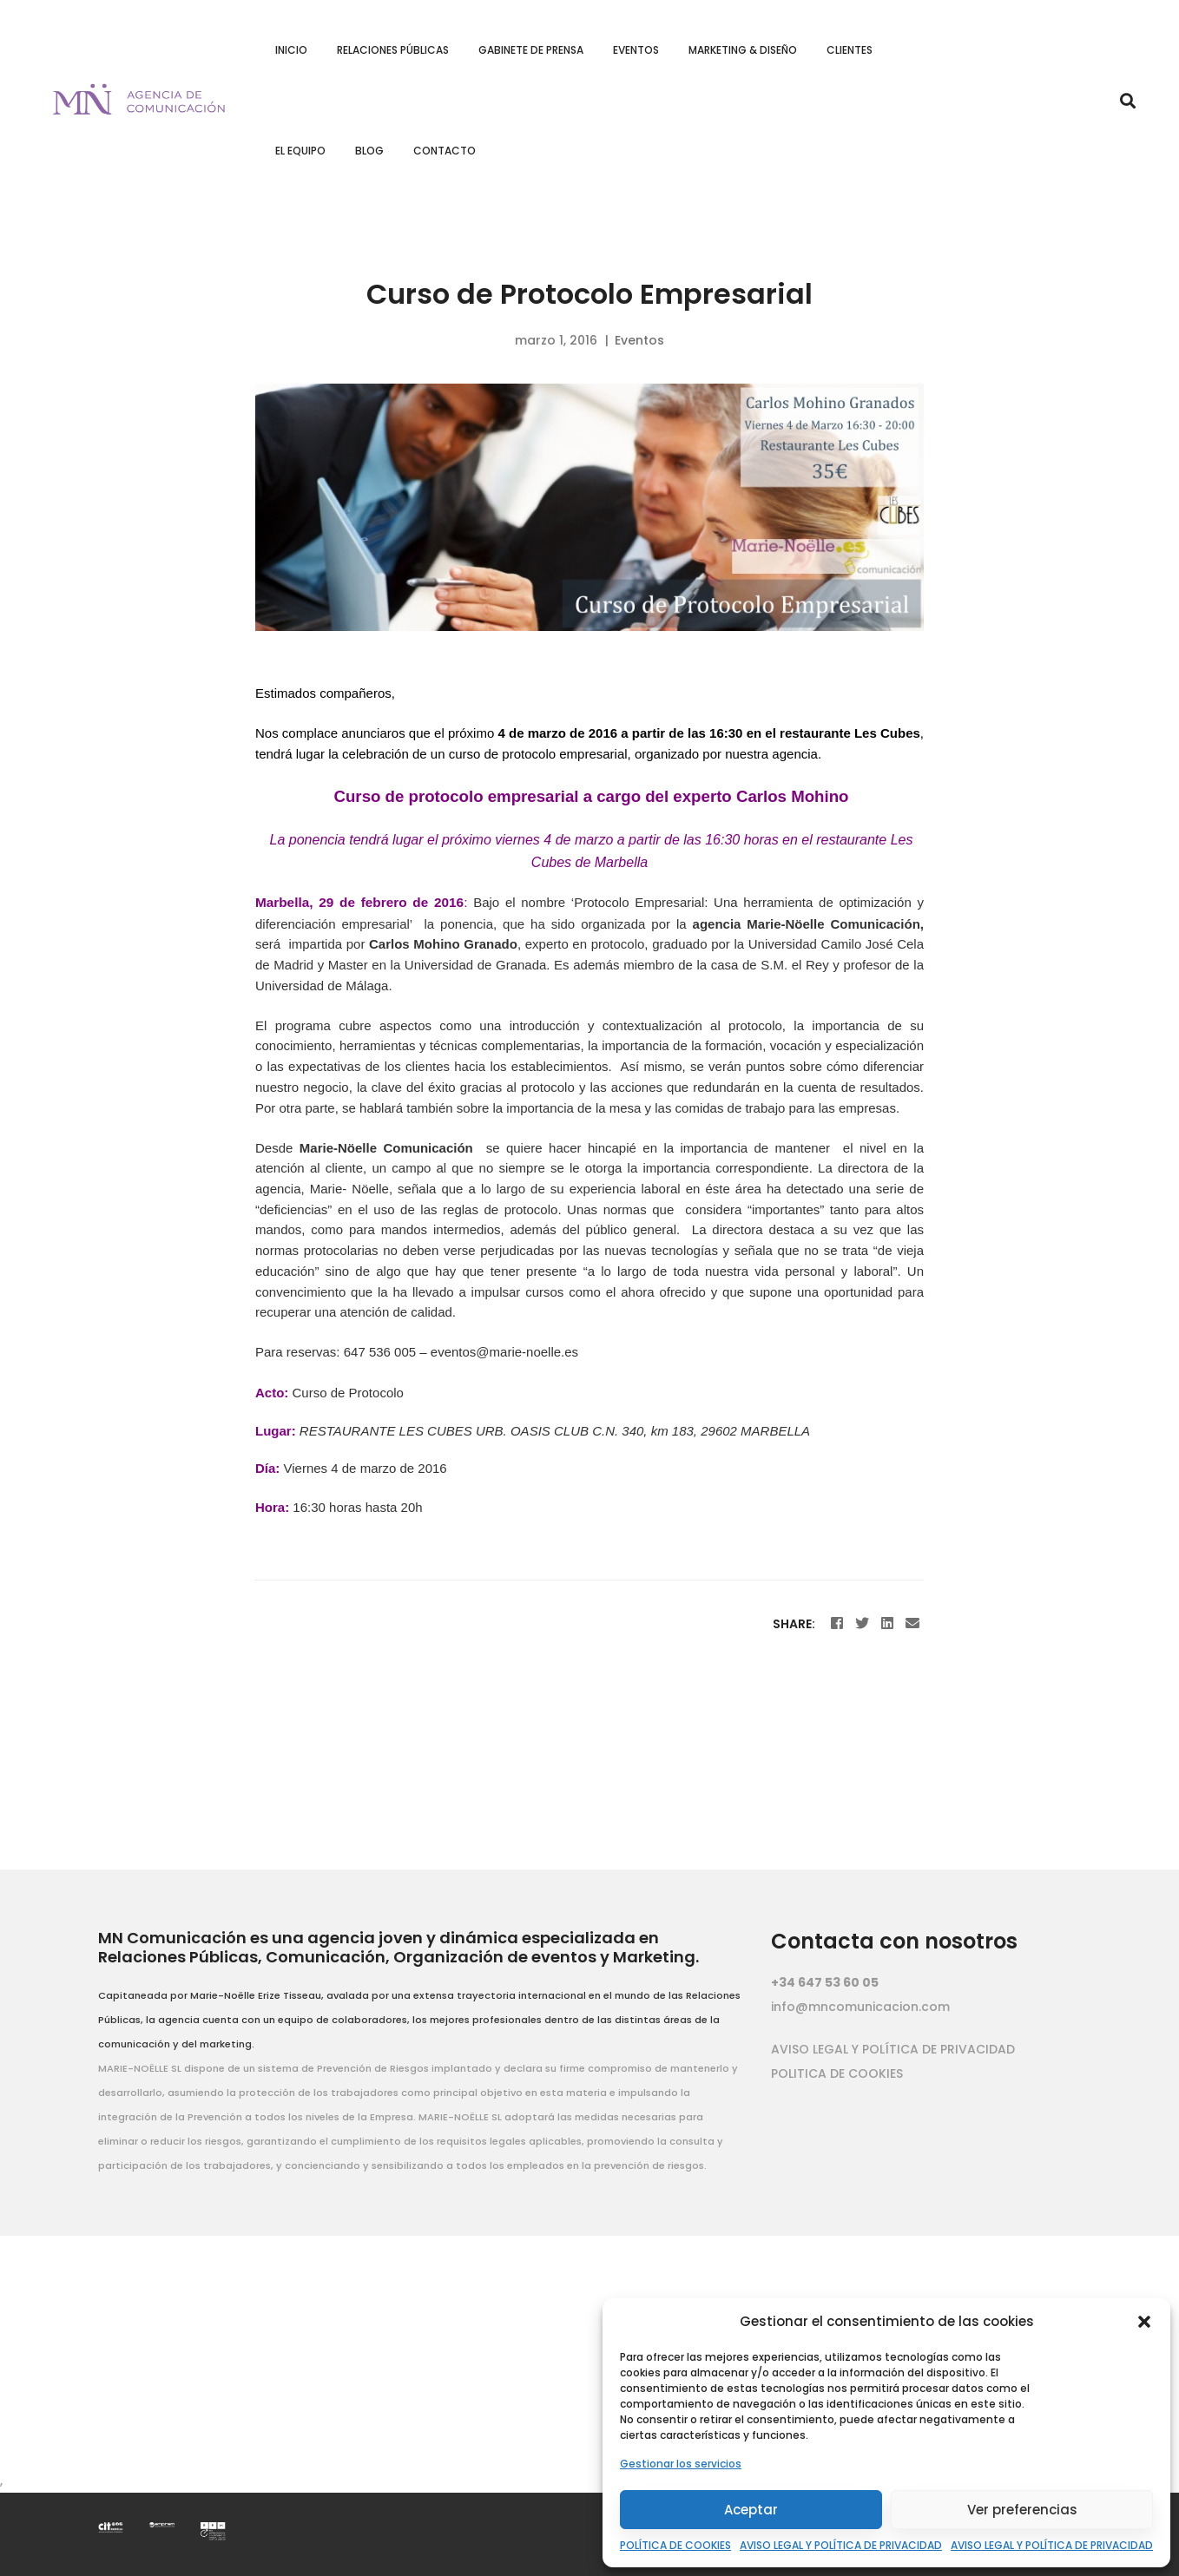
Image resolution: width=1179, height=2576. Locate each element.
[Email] (912, 1623)
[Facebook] (837, 1623)
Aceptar (751, 2509)
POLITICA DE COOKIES (837, 2073)
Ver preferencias (1022, 2509)
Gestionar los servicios (680, 2463)
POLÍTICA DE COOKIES (675, 2545)
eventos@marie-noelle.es (504, 1351)
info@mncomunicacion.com (860, 2006)
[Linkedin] (887, 1623)
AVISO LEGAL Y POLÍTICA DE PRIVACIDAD (841, 2545)
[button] (1144, 2321)
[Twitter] (862, 1623)
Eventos (639, 340)
